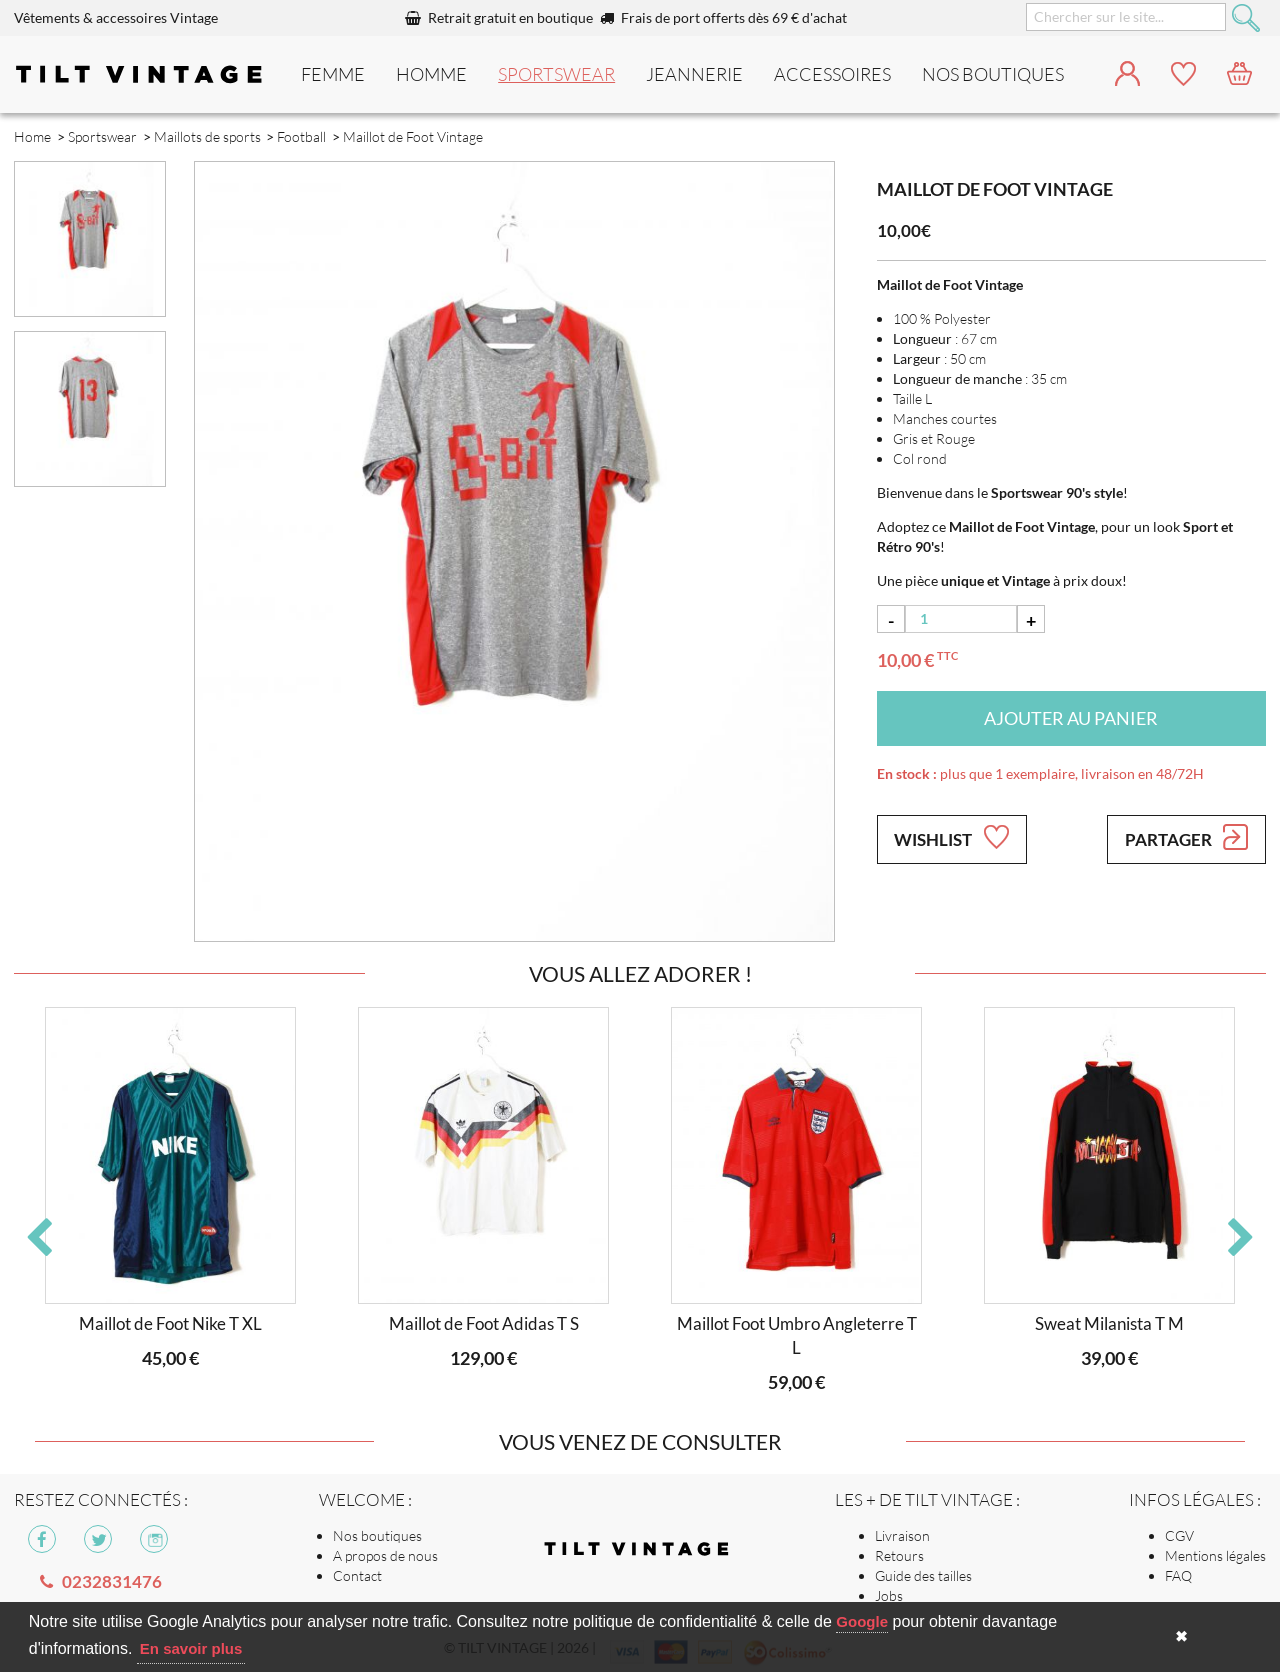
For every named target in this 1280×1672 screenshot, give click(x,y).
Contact (357, 1575)
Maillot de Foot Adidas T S (484, 1323)
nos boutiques (993, 74)
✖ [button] (1181, 1636)
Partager (1186, 837)
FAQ (1178, 1575)
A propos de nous (385, 1555)
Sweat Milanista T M (1109, 1323)
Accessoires (832, 74)
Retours (899, 1555)
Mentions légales (1215, 1555)
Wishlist (951, 837)
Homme (431, 74)
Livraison (902, 1535)
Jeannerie (694, 74)
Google (862, 1621)
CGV (1179, 1535)
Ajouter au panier (1071, 718)
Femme (333, 74)
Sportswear (556, 74)
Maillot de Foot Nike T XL (170, 1323)
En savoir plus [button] (191, 1648)
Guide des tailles (923, 1575)
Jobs (889, 1595)
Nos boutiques (377, 1535)
